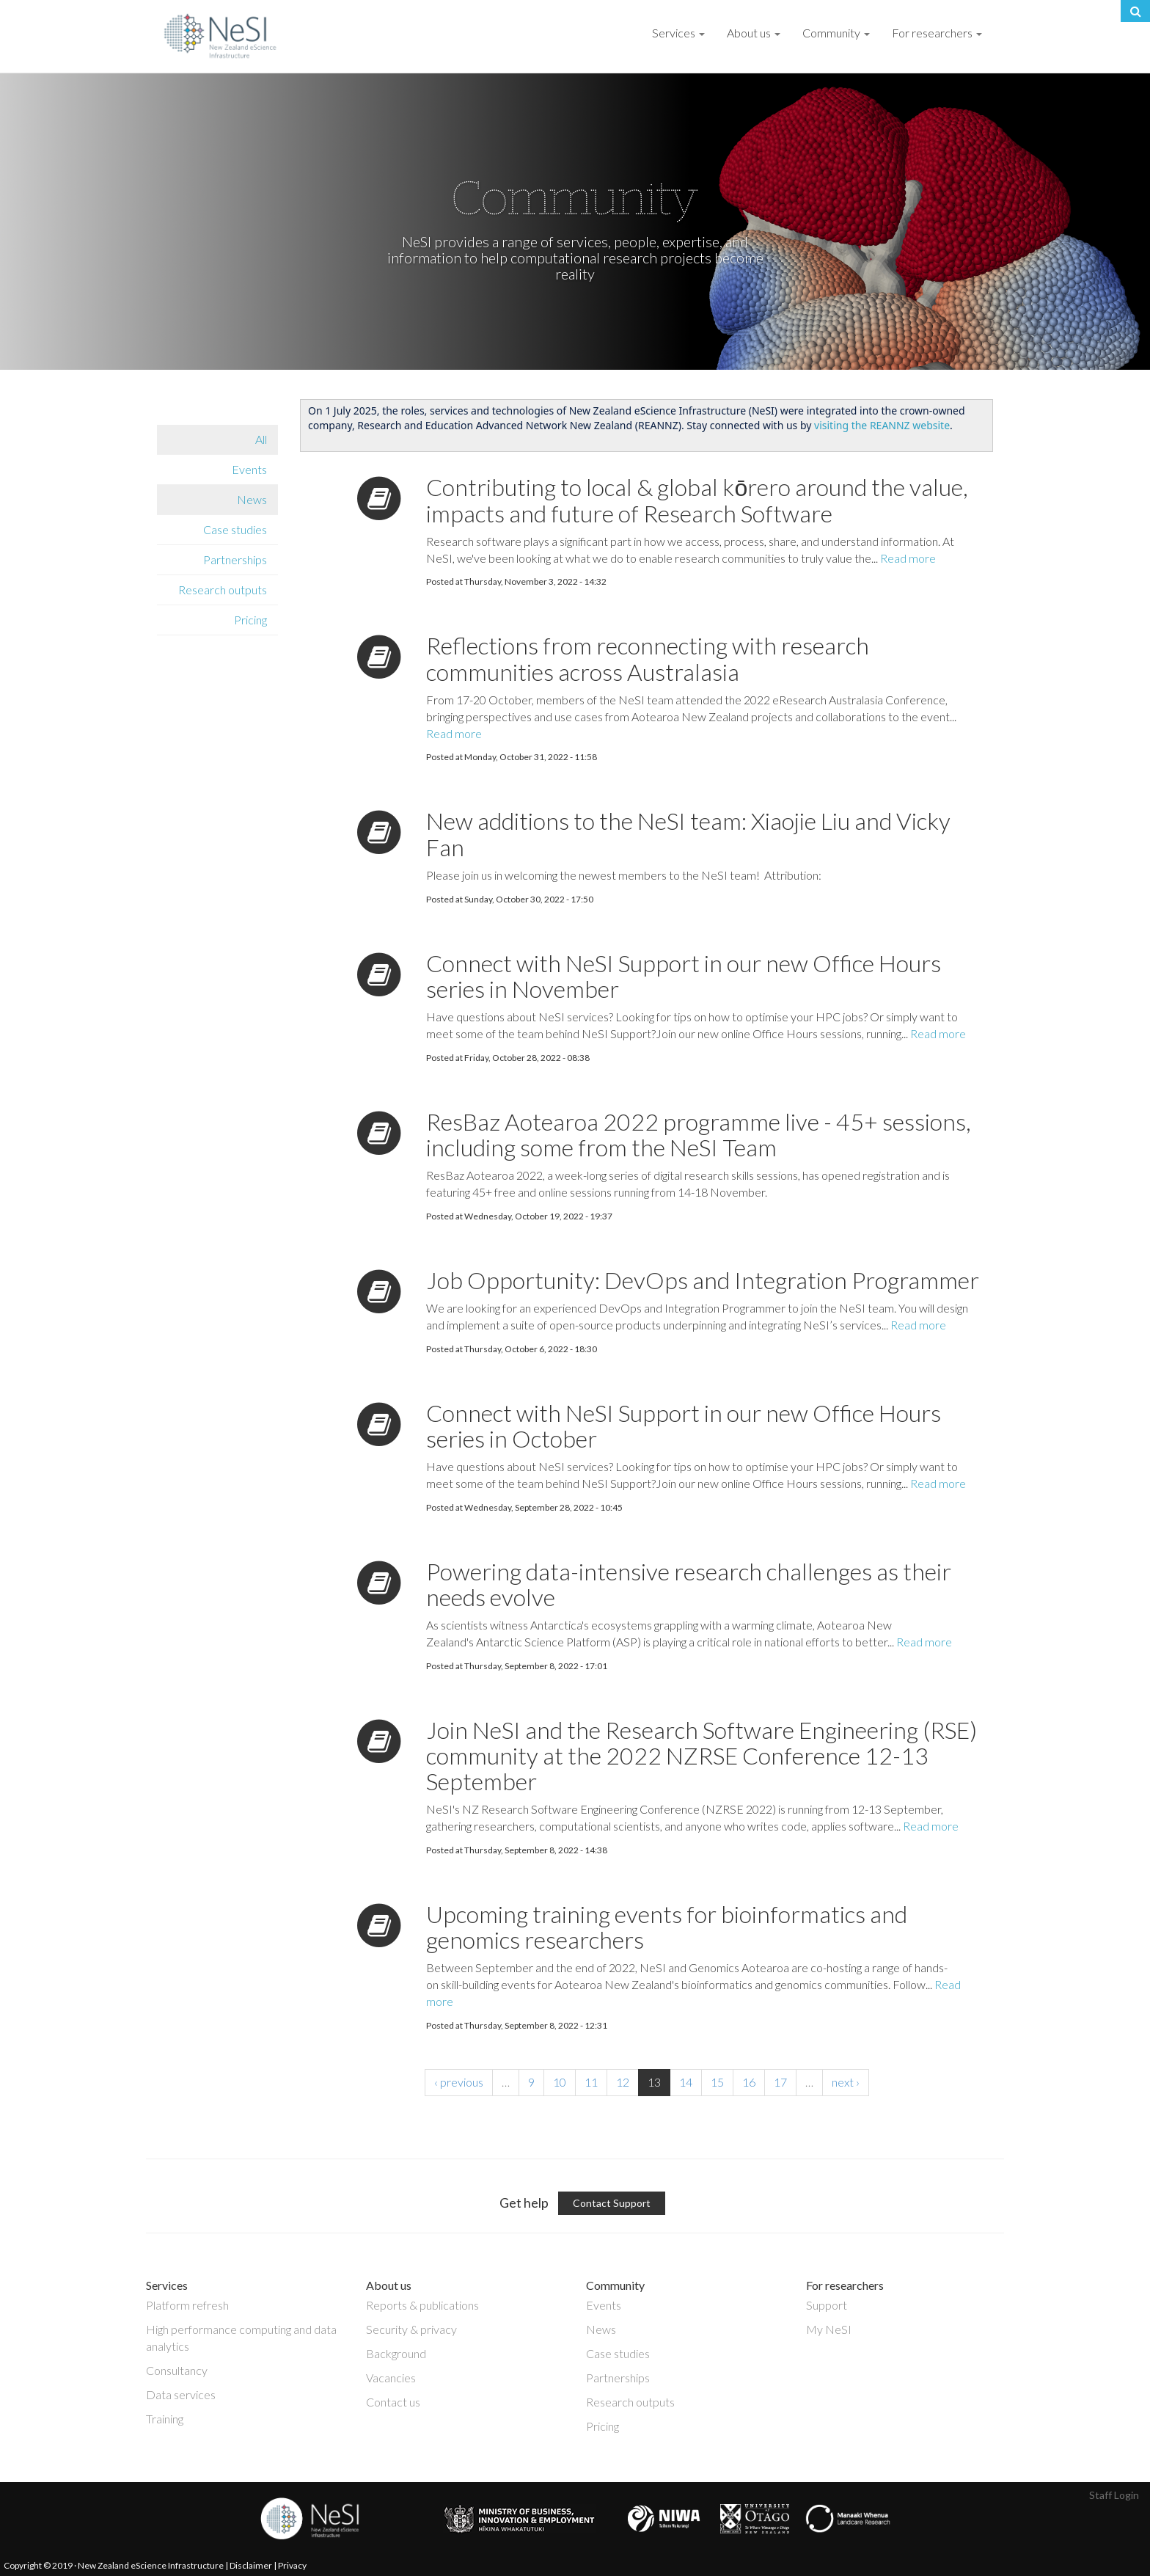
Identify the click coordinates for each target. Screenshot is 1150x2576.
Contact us (393, 2402)
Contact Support (612, 2203)
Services (678, 33)
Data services (181, 2394)
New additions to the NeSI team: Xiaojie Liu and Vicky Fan (688, 833)
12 (622, 2082)
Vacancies (391, 2378)
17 (780, 2082)
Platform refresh (187, 2305)
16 (748, 2082)
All (261, 439)
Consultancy (177, 2370)
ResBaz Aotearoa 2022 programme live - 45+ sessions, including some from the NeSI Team (698, 1134)
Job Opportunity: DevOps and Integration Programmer (702, 1280)
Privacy (292, 2565)
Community (836, 33)
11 (591, 2082)
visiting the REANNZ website (882, 425)
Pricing (250, 620)
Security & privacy (411, 2329)
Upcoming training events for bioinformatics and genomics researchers (666, 1927)
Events (249, 469)
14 (685, 2082)
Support (826, 2305)
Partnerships (235, 559)
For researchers (937, 33)
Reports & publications (422, 2305)
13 (654, 2082)
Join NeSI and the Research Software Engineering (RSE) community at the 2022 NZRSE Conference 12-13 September (701, 1755)
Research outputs (222, 589)
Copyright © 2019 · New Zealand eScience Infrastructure (114, 2565)
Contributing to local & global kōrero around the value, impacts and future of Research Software (697, 499)
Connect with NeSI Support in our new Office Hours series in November (683, 976)
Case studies (235, 529)
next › (846, 2082)
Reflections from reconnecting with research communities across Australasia (647, 658)
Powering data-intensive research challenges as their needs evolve (688, 1584)
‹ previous (458, 2082)
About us (753, 33)
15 (717, 2082)
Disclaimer (251, 2565)
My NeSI (828, 2329)
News (252, 499)
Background (396, 2353)
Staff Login (1114, 2495)
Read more (908, 558)
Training (164, 2419)
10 (559, 2082)
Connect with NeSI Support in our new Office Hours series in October (683, 1425)
